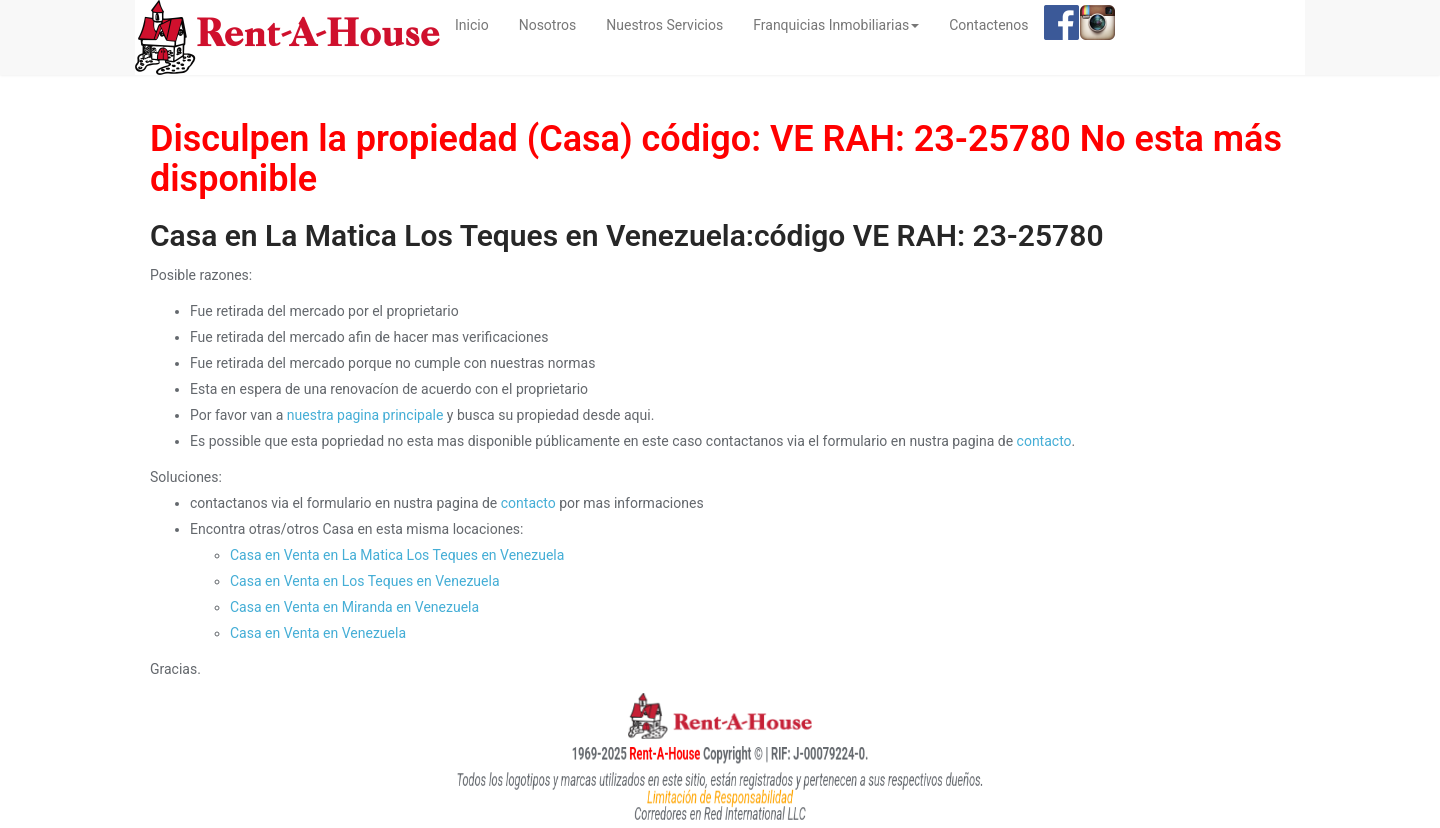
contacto (1044, 441)
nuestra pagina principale (365, 415)
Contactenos (988, 25)
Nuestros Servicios (664, 25)
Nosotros (548, 25)
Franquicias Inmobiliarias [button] (836, 25)
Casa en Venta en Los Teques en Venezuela (365, 581)
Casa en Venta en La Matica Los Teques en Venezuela (397, 555)
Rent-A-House (632, 753)
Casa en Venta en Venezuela (318, 633)
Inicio (479, 23)
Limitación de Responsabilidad (719, 797)
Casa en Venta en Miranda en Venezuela (354, 607)
